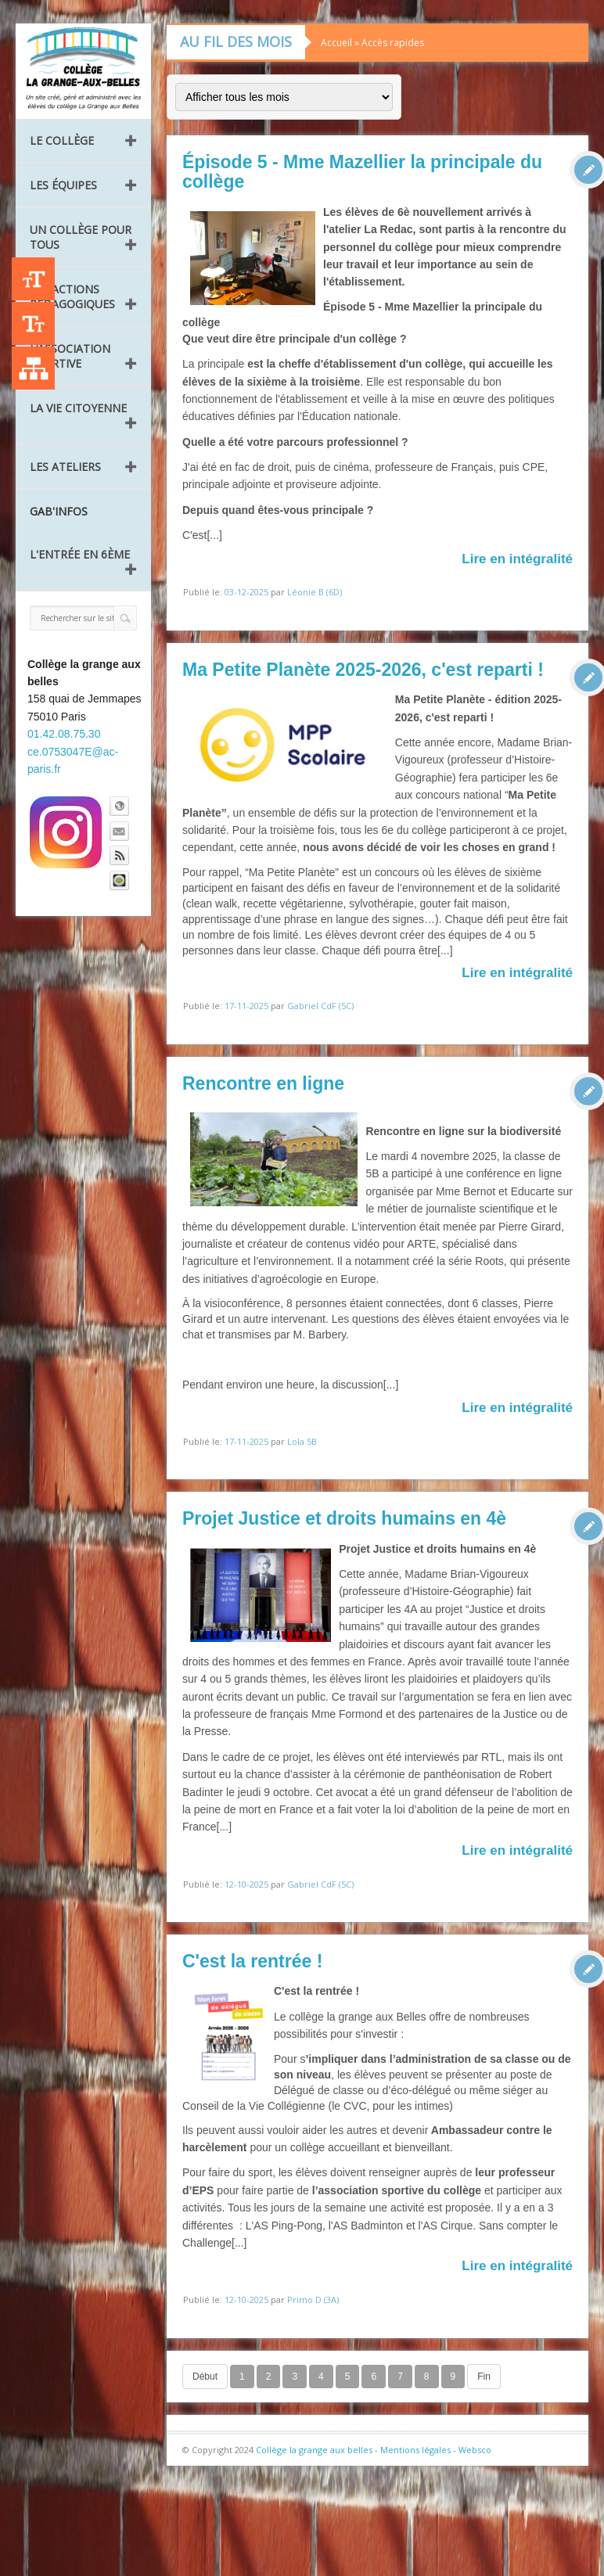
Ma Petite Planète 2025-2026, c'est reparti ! (363, 669)
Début (205, 2376)
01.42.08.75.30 (63, 734)
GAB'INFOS (59, 511)
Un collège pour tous (80, 237)
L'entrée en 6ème (80, 554)
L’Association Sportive (70, 356)
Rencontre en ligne (263, 1083)
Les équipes (63, 185)
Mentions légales (415, 2450)
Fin (484, 2376)
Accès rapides (392, 42)
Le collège (62, 140)
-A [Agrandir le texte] (33, 323)
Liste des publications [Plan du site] (33, 368)
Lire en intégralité (517, 558)
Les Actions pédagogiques (72, 296)
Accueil (336, 42)
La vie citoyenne (78, 408)
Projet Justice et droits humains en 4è (344, 1518)
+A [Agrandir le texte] (33, 278)
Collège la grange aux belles (314, 2450)
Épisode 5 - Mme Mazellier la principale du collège (362, 172)
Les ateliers (65, 466)
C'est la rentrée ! (252, 1961)
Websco (474, 2450)
